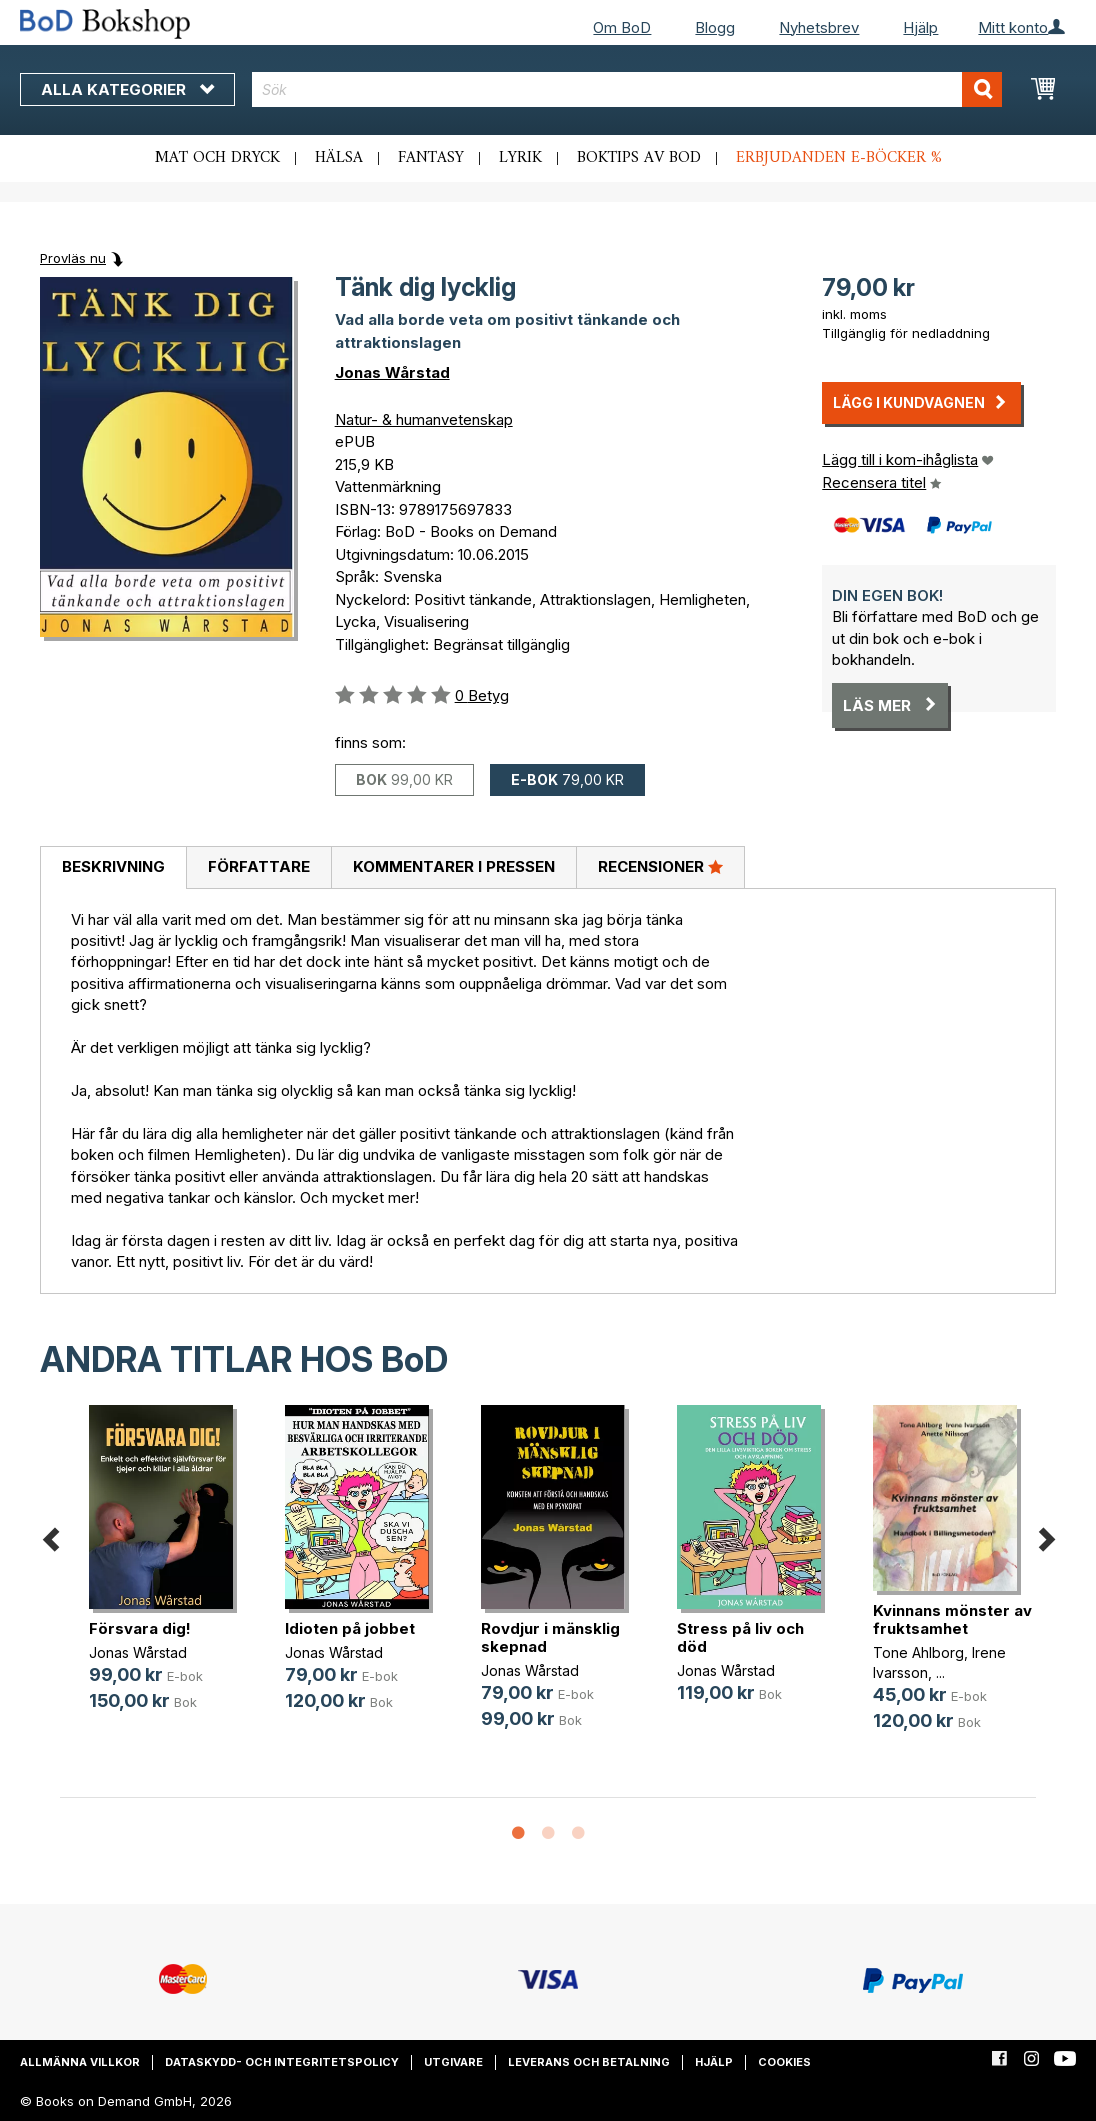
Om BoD (622, 27)
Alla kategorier (127, 89)
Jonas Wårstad (392, 372)
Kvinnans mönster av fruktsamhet (952, 1619)
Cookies (784, 2062)
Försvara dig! (140, 1628)
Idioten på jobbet (350, 1628)
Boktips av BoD (639, 158)
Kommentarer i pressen (454, 866)
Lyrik (520, 158)
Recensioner (660, 866)
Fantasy (431, 158)
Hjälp (920, 27)
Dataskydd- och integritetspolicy (282, 2062)
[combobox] (627, 89)
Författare (259, 866)
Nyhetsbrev (819, 27)
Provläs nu (73, 258)
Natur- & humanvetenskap (424, 419)
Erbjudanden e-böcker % (839, 158)
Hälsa (339, 158)
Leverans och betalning (589, 2062)
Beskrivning (113, 866)
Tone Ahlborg (918, 1652)
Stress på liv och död (740, 1637)
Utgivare (453, 2062)
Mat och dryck (217, 158)
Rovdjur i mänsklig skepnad (550, 1637)
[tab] (113, 868)
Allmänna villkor (80, 2062)
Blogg (715, 27)
